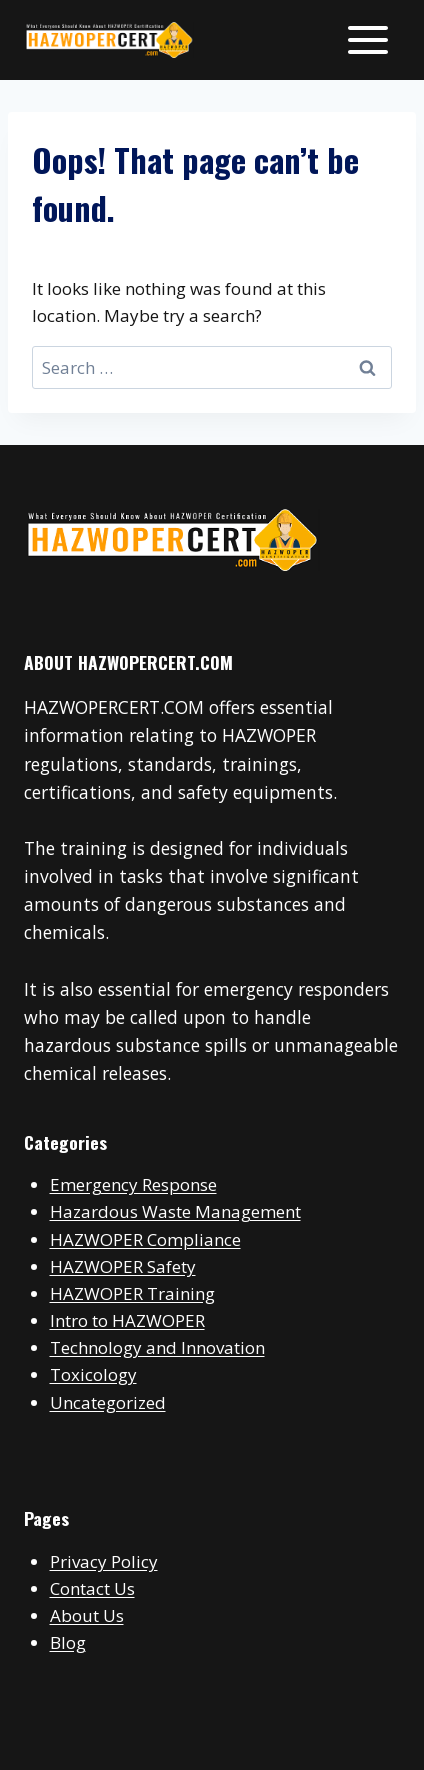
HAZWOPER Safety (123, 1266)
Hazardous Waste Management (175, 1211)
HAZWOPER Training (132, 1293)
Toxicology (93, 1374)
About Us (87, 1615)
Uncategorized (108, 1402)
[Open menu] (367, 39)
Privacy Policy (104, 1561)
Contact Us (92, 1588)
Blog (68, 1642)
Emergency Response (133, 1184)
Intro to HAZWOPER (127, 1320)
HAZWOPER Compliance (145, 1239)
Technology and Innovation (157, 1347)
